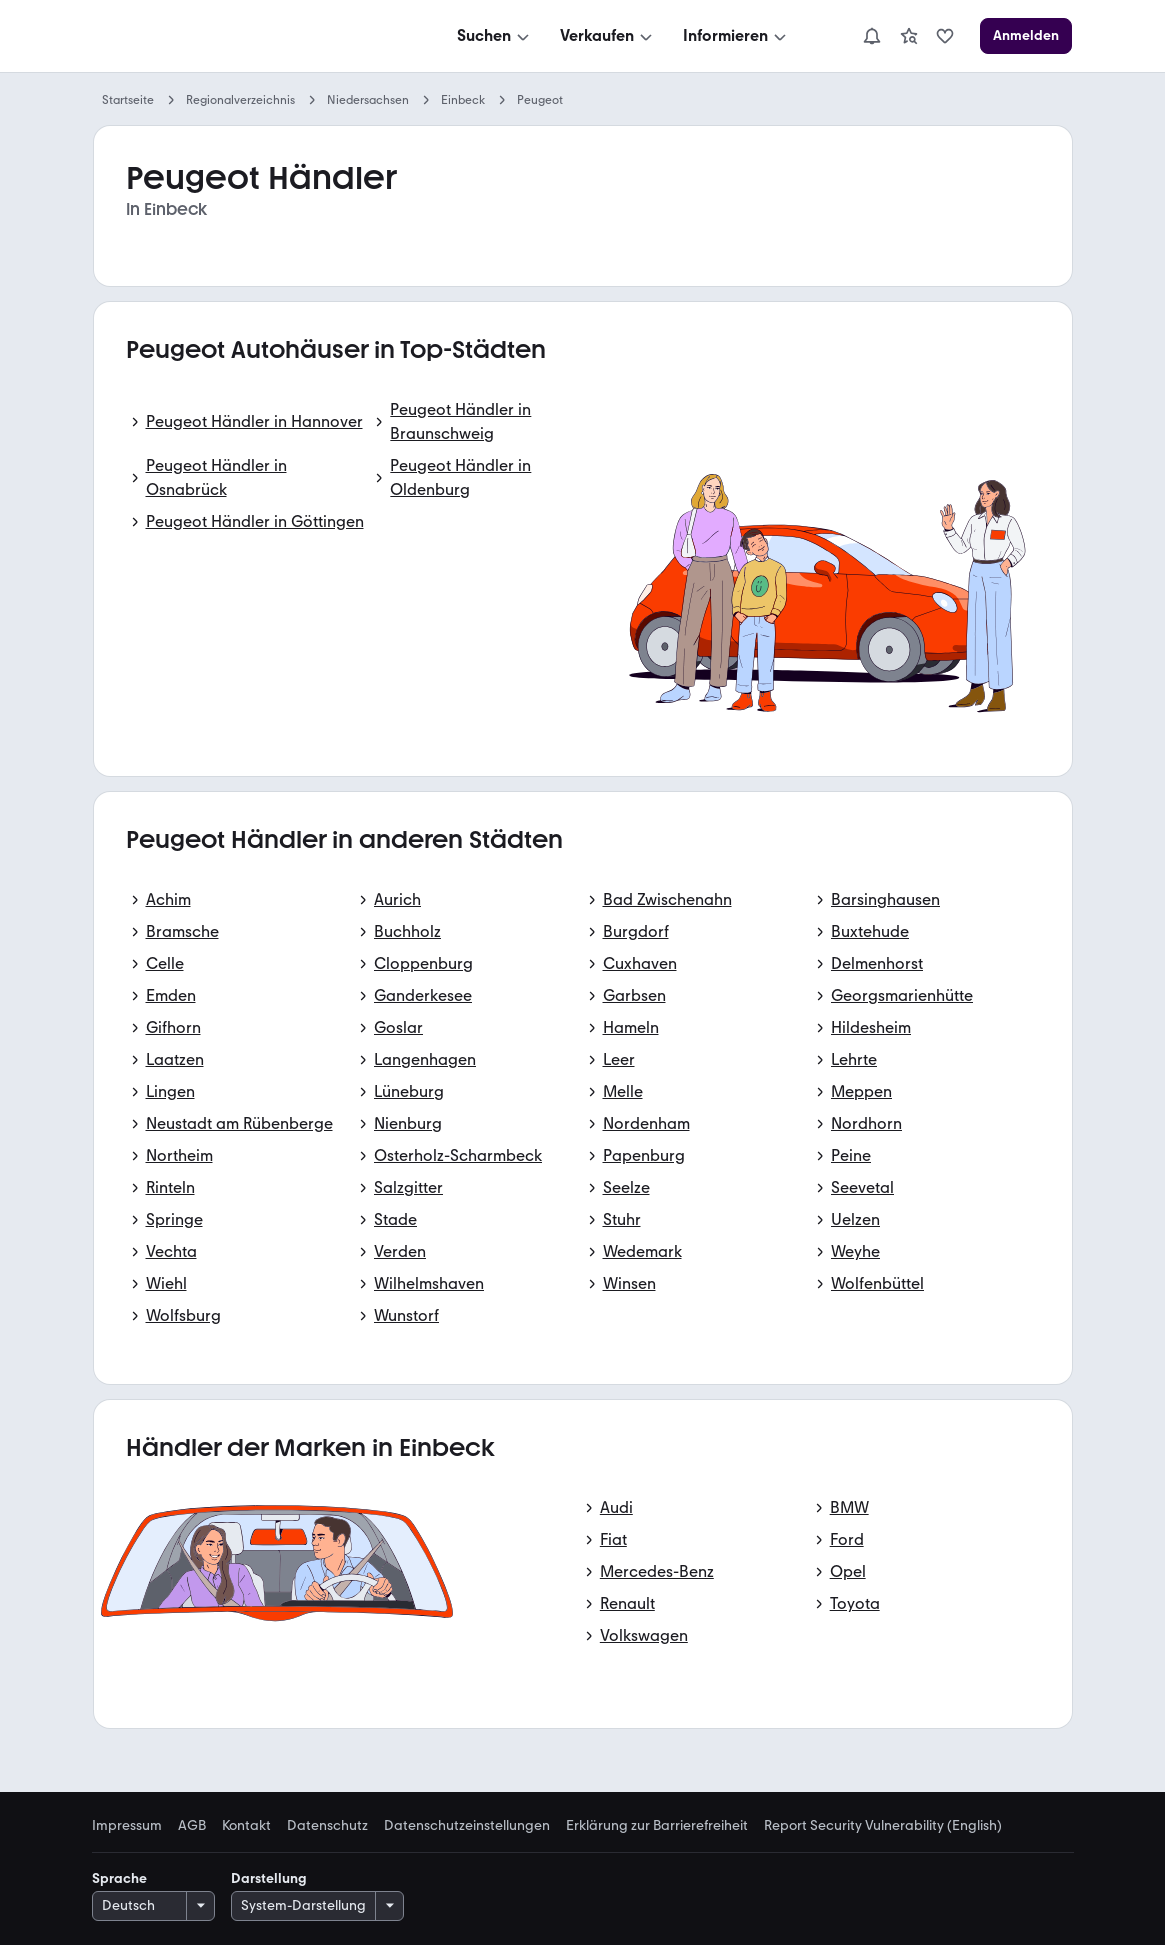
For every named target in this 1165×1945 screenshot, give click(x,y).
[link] (909, 36)
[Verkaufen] (608, 36)
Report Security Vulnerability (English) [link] (883, 1826)
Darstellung (269, 1878)
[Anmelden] (1026, 36)
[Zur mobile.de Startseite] (244, 36)
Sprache (119, 1878)
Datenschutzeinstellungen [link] (467, 1826)
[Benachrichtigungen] (872, 36)
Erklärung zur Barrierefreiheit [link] (657, 1826)
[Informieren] (736, 36)
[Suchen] (495, 36)
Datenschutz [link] (327, 1826)
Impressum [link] (127, 1826)
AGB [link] (192, 1826)
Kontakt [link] (246, 1826)
